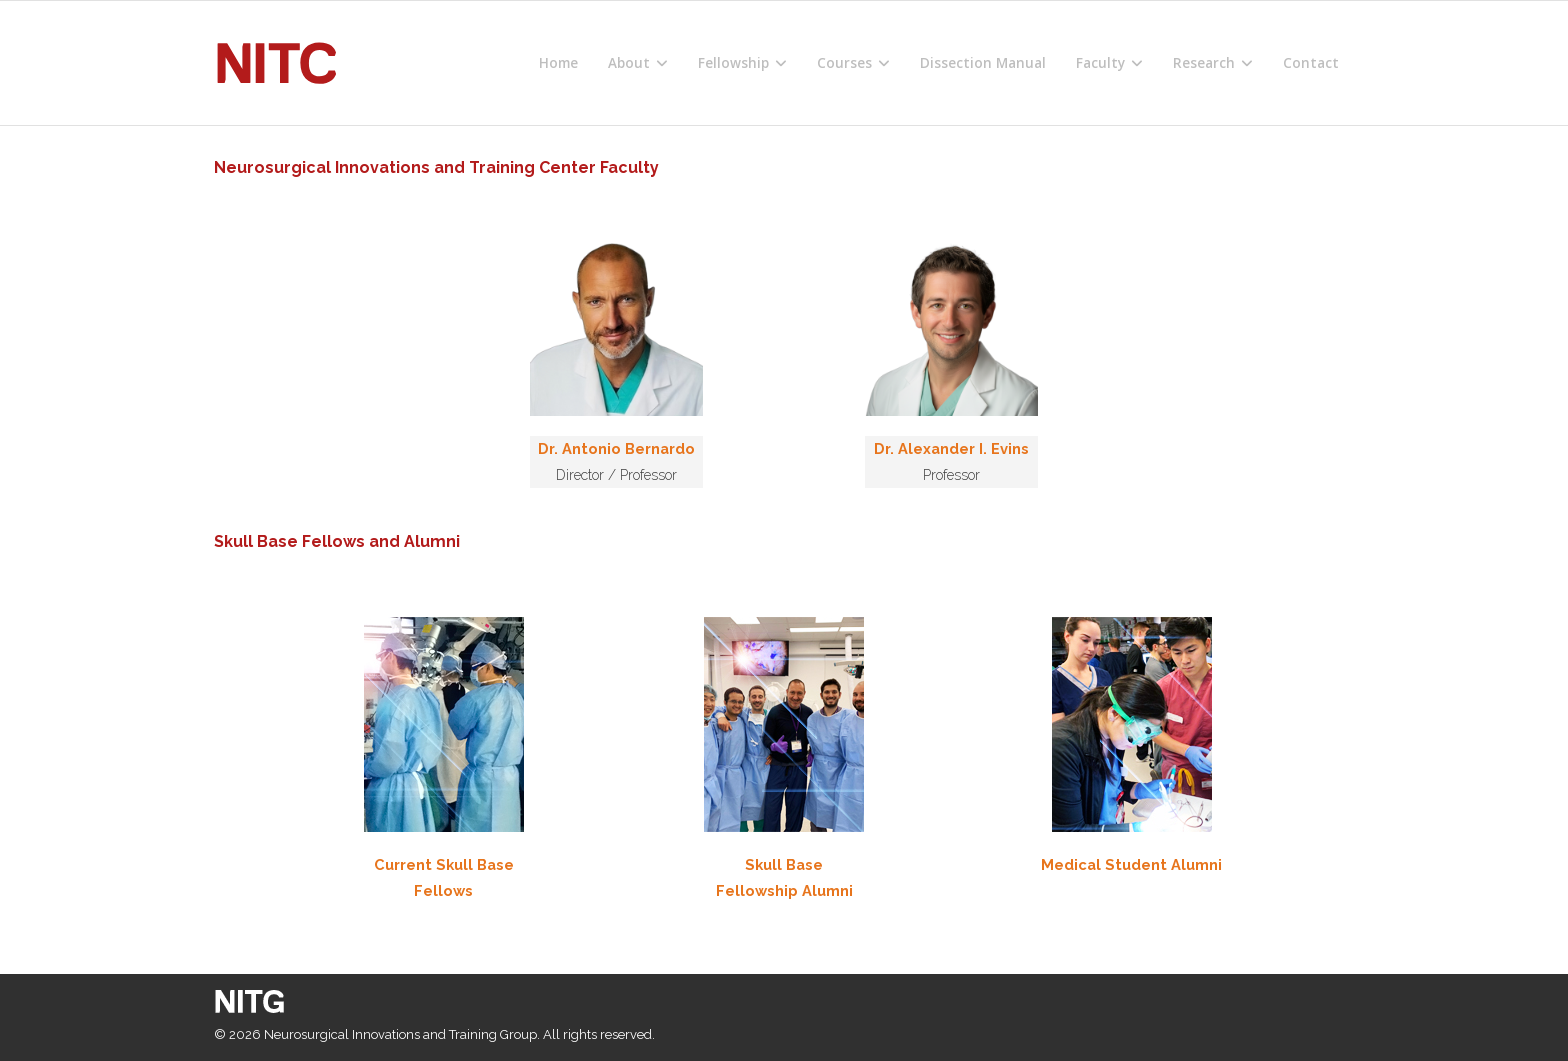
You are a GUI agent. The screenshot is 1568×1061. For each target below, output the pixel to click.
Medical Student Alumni (1131, 864)
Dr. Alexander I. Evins (951, 448)
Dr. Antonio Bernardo (616, 448)
